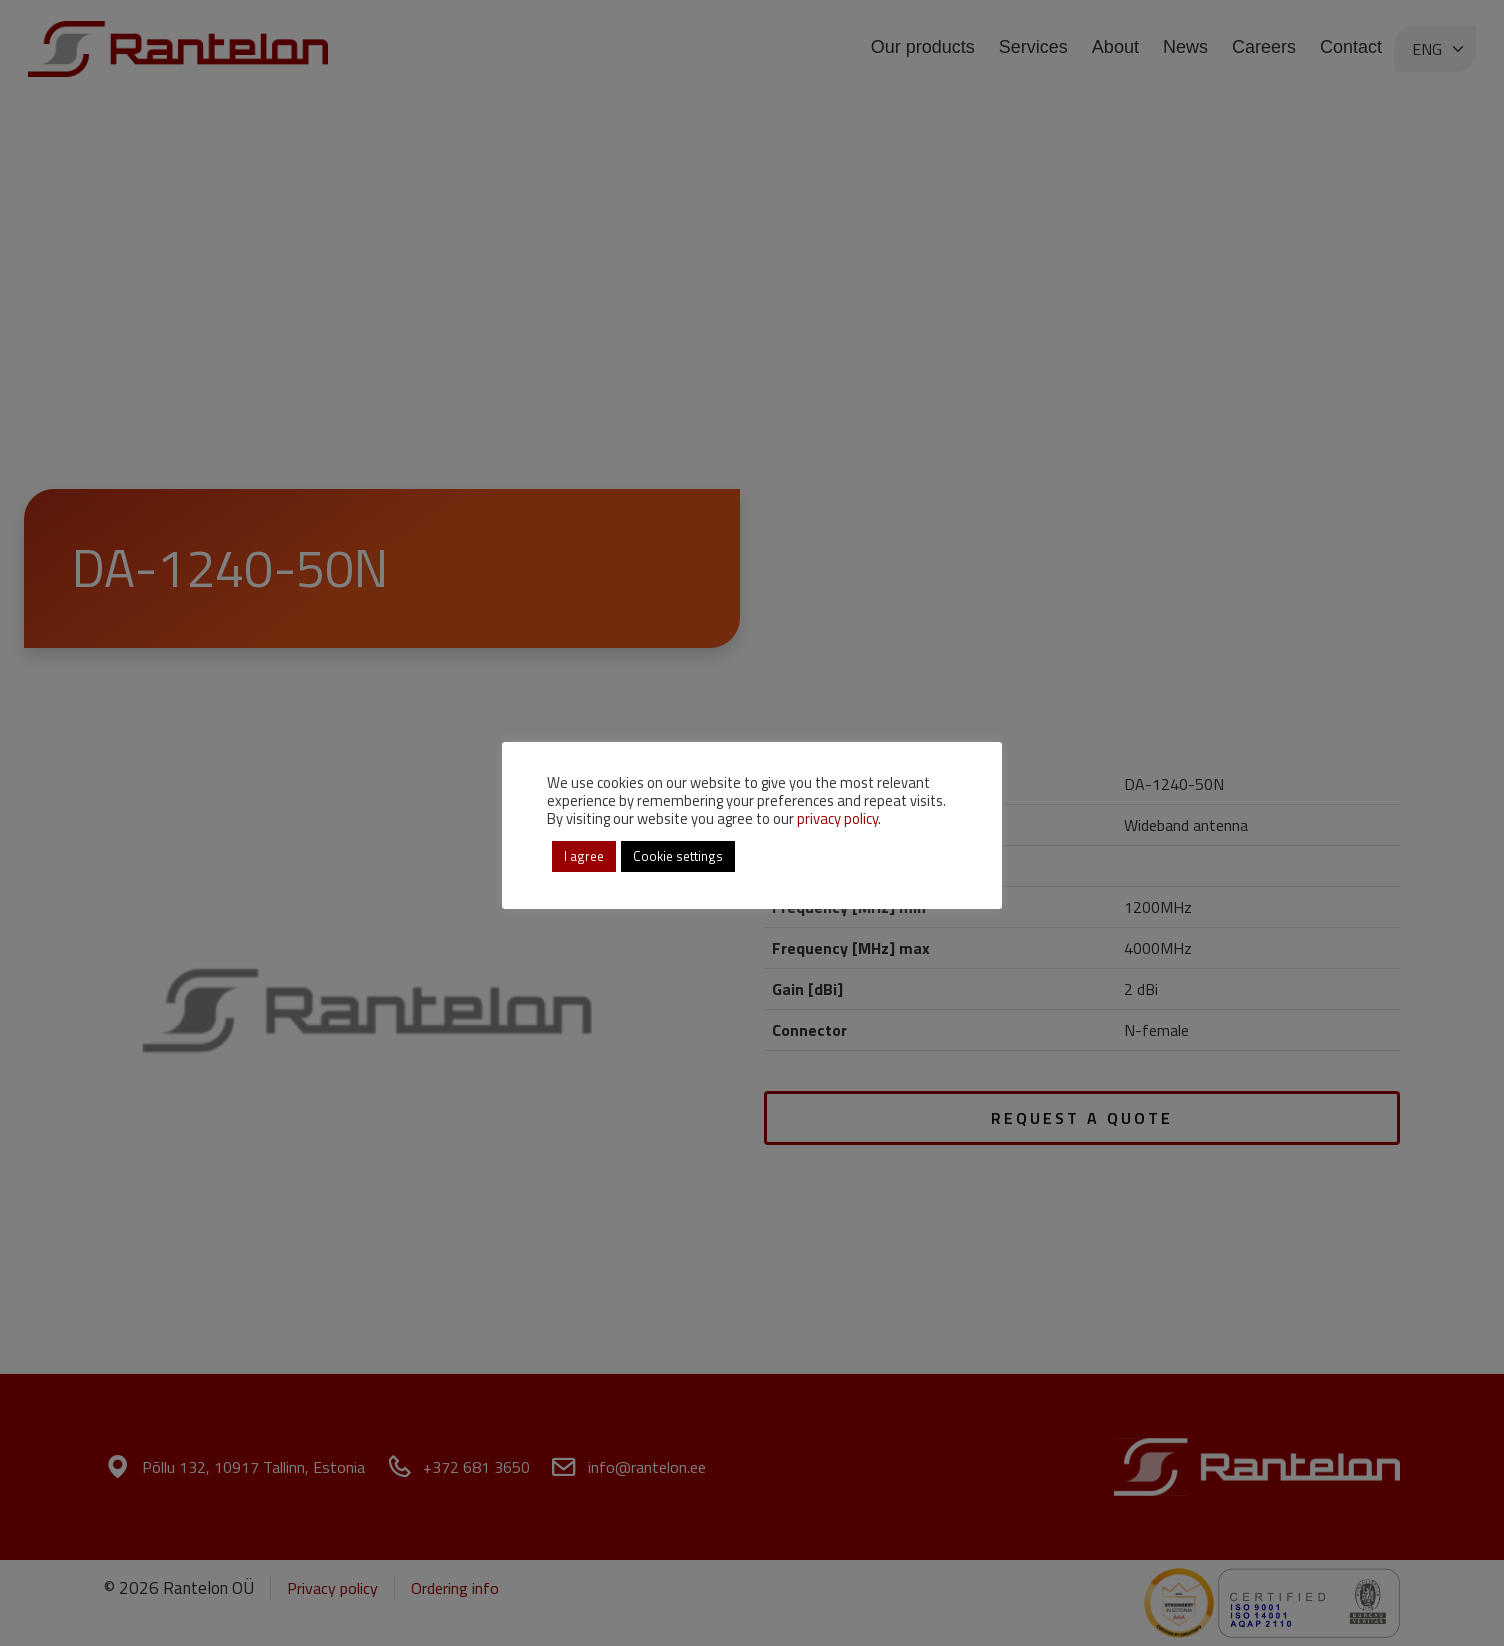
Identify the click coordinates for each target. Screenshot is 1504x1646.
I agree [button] (584, 856)
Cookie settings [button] (678, 856)
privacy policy (837, 818)
